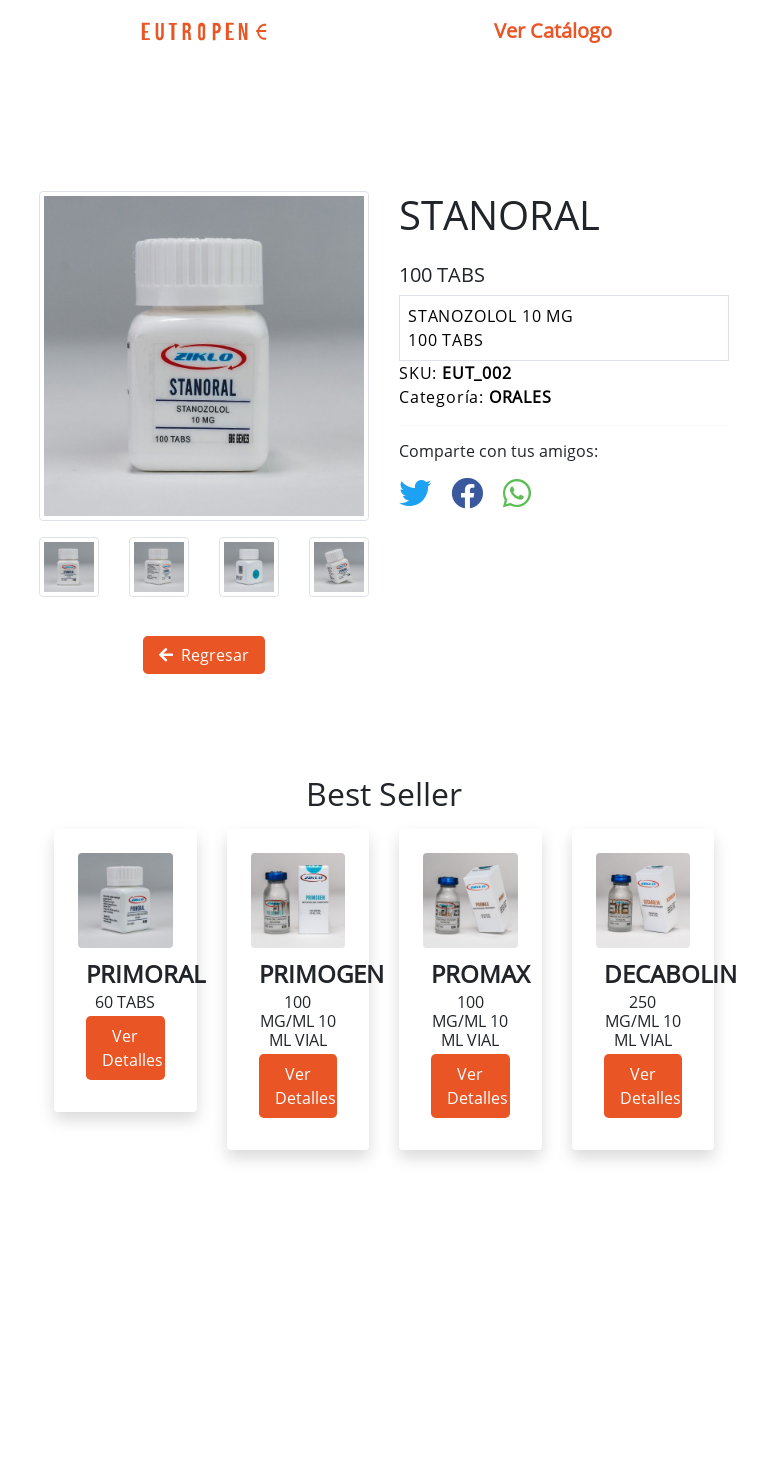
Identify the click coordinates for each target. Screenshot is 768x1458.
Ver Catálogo (553, 30)
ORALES (520, 397)
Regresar (204, 655)
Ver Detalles (132, 1048)
